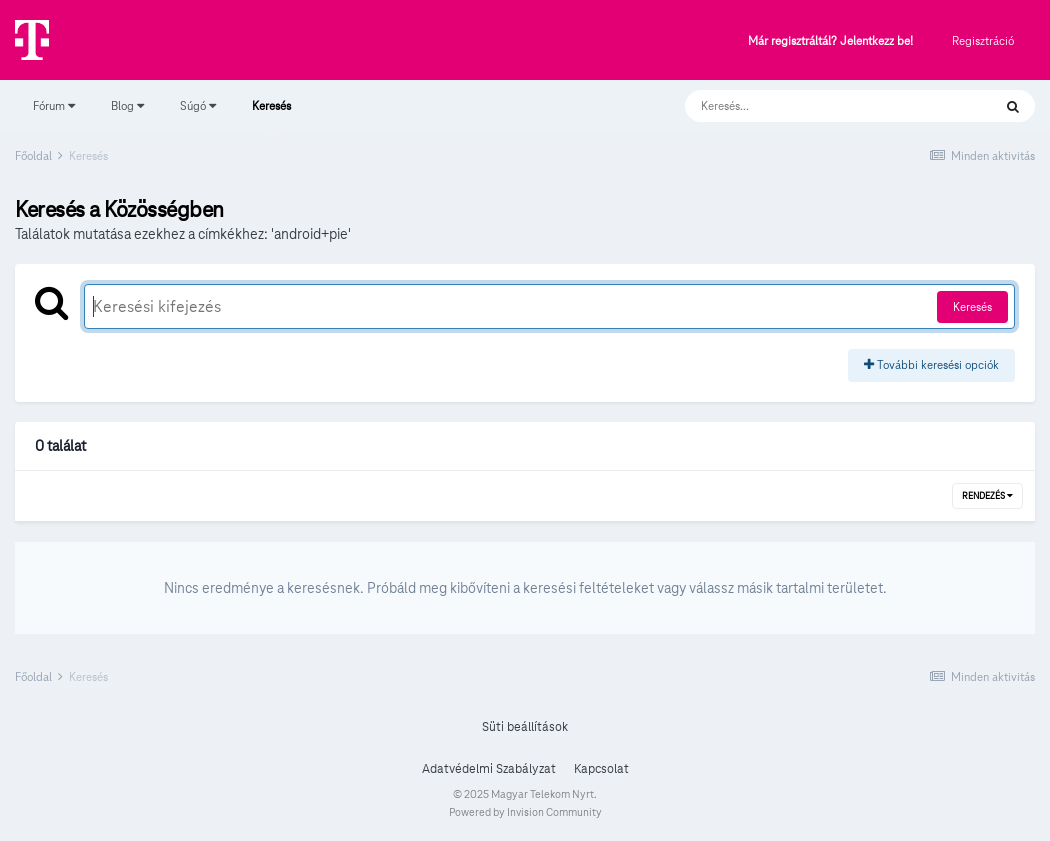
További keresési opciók (931, 364)
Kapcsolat (601, 769)
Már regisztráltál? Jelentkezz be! (830, 41)
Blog (127, 105)
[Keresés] (818, 106)
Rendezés (987, 496)
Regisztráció (983, 40)
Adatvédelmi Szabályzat (489, 769)
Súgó (198, 105)
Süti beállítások (525, 727)
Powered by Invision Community (525, 812)
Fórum (54, 105)
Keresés (271, 115)
